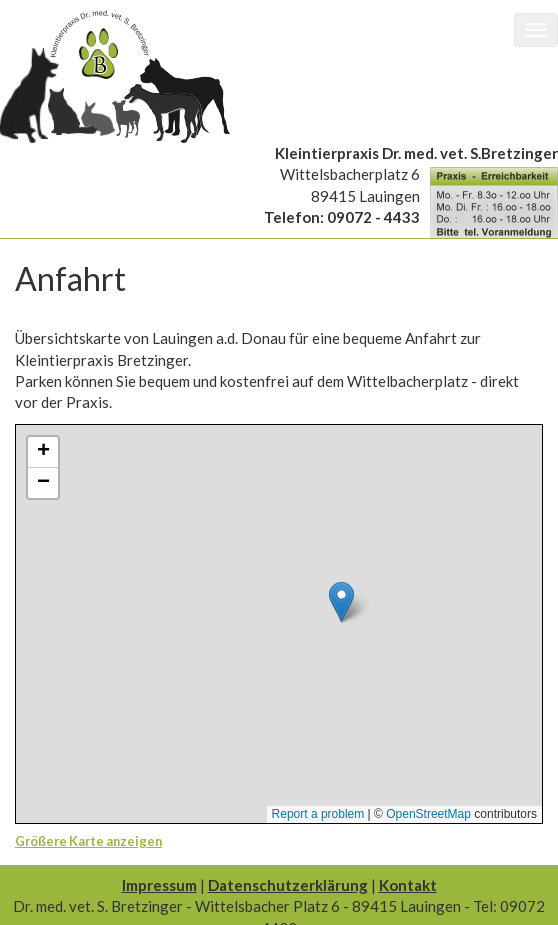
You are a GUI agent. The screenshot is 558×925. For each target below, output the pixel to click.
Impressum (159, 885)
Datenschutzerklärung (288, 885)
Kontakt (408, 885)
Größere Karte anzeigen (88, 841)
